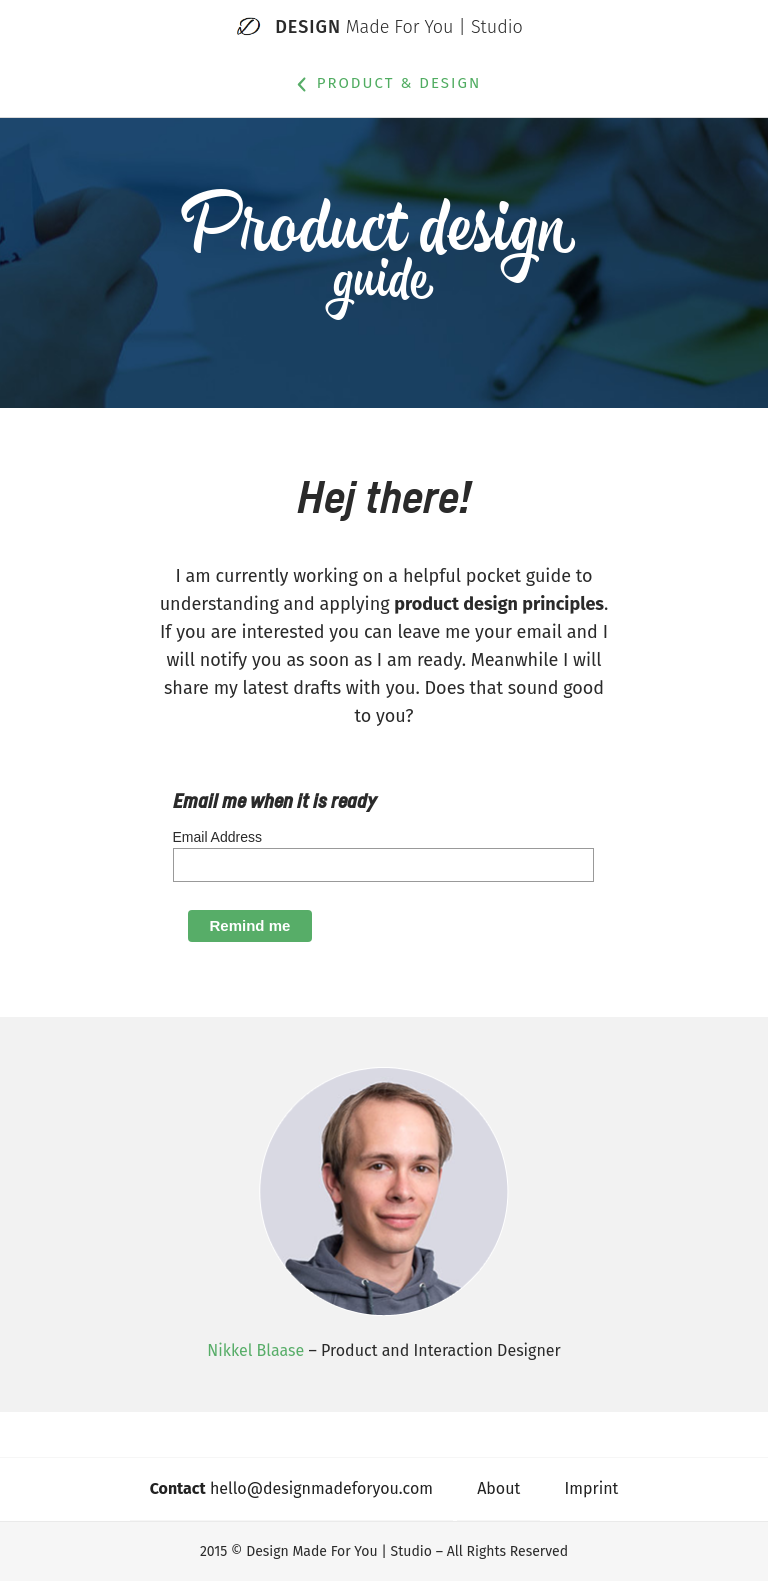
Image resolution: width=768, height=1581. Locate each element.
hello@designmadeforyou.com (291, 1488)
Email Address (217, 837)
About (498, 1488)
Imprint (592, 1488)
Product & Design (384, 84)
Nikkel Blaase (255, 1350)
